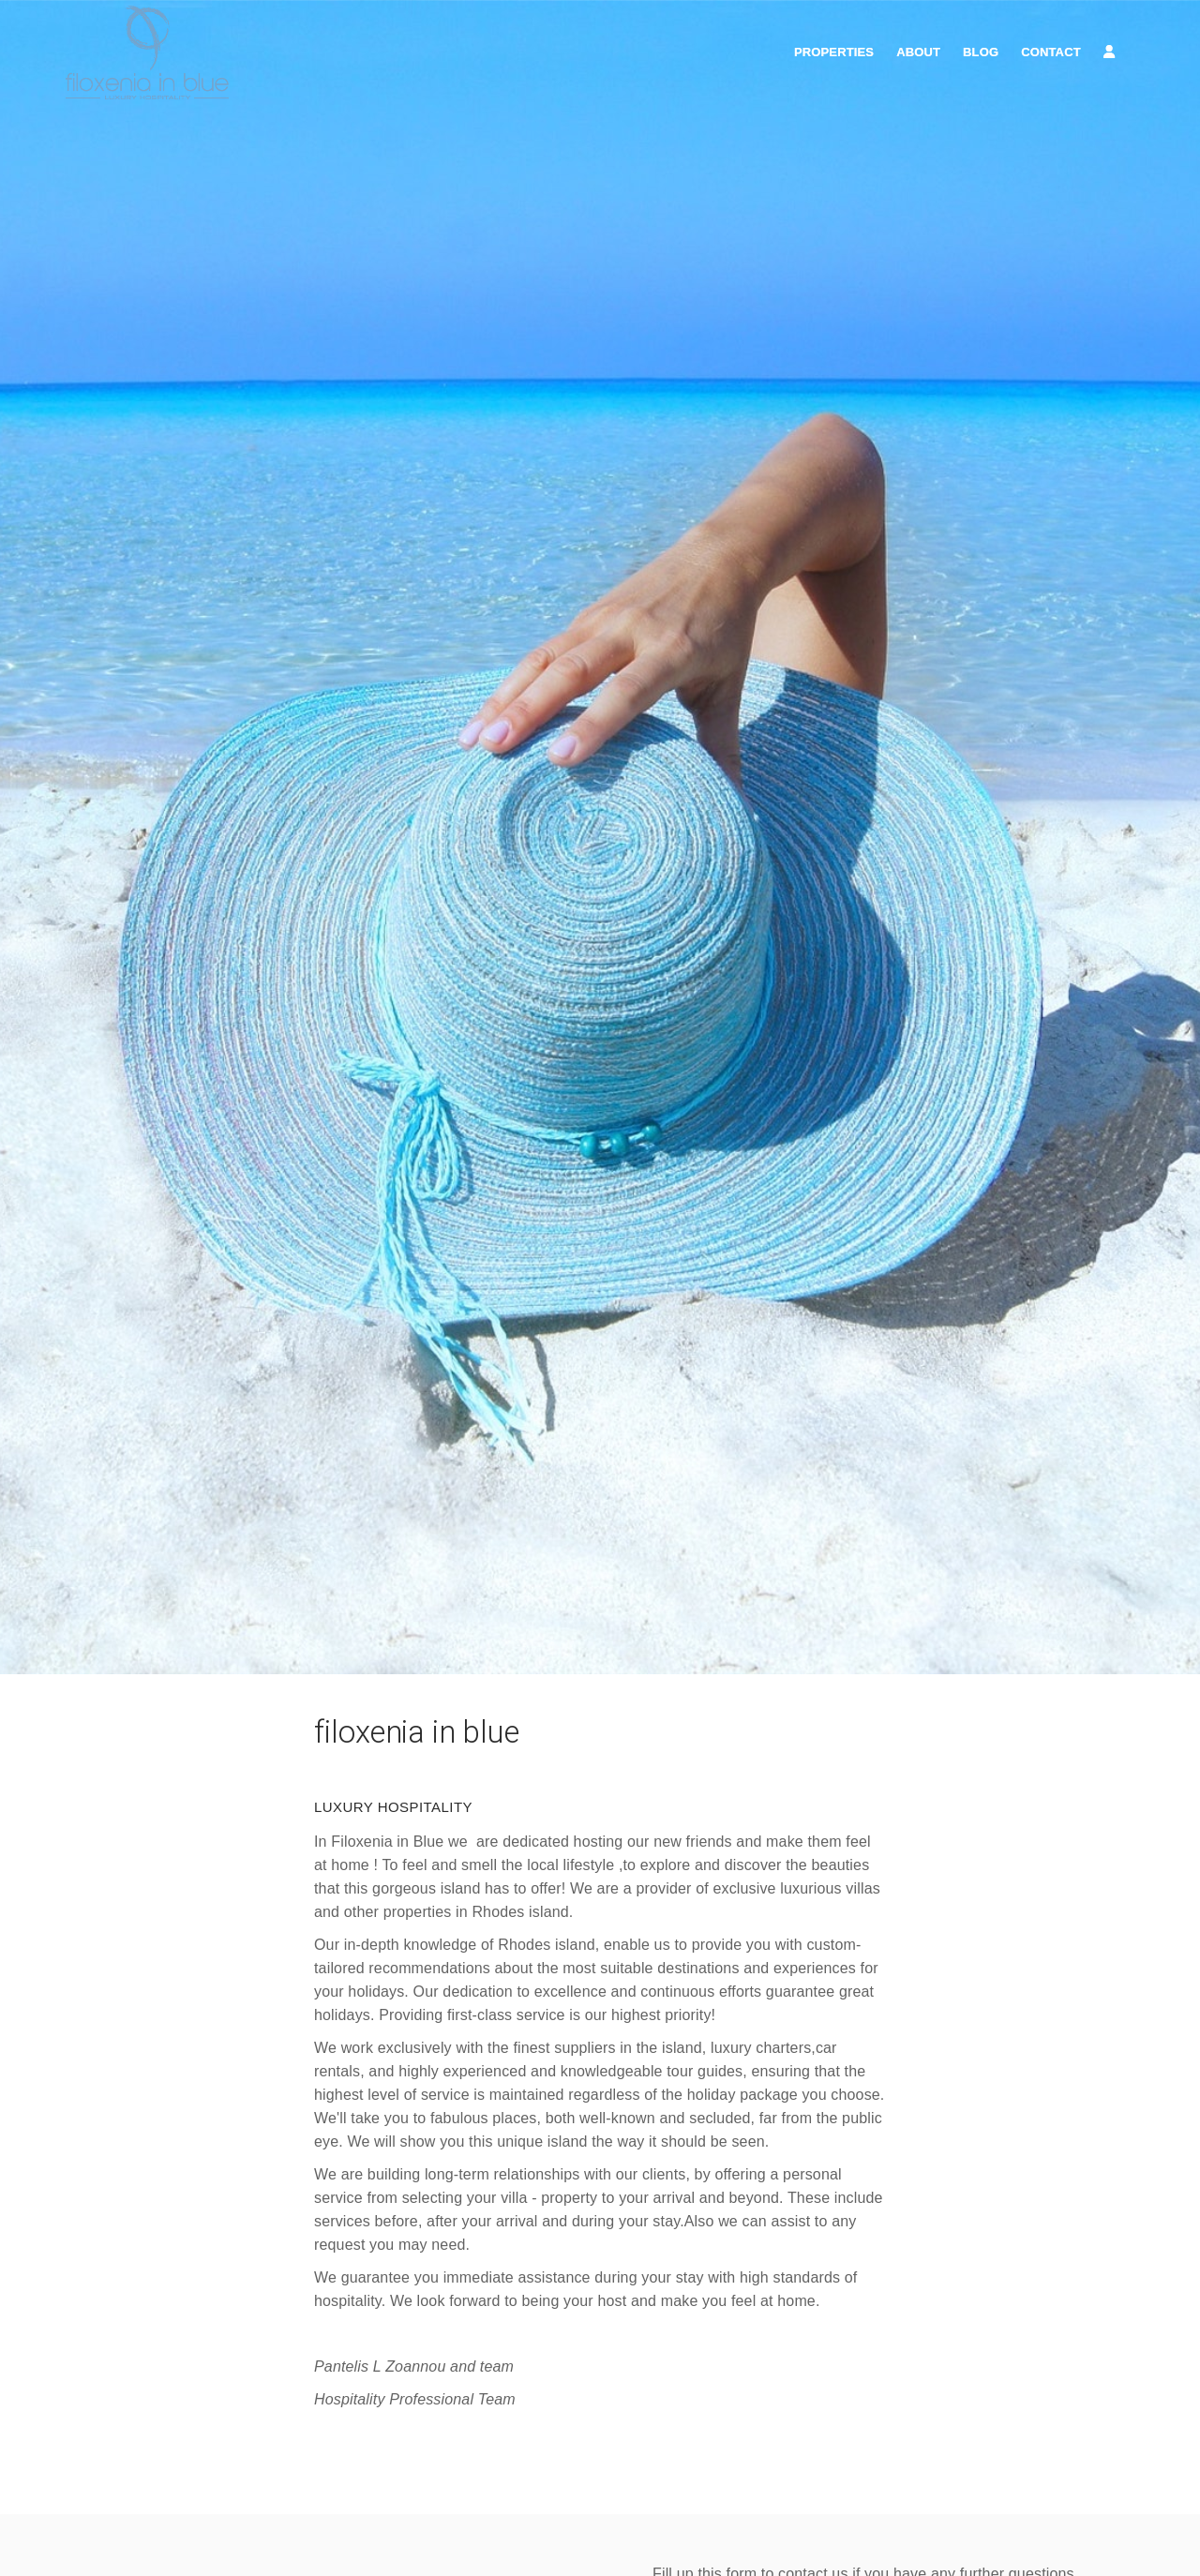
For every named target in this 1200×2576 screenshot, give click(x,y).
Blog (980, 52)
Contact (1051, 52)
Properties (834, 52)
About (918, 52)
